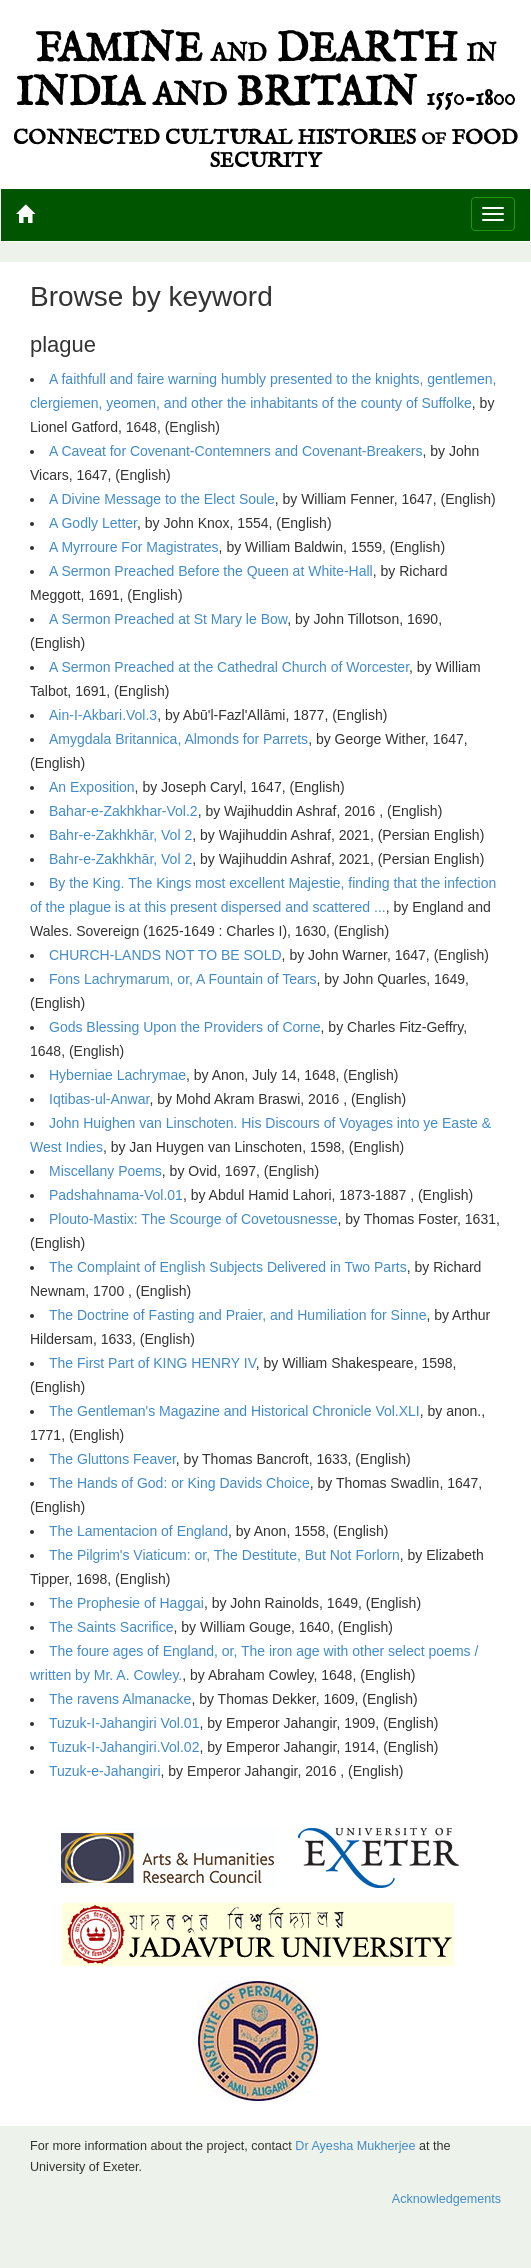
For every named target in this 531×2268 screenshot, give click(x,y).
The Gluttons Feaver (112, 1459)
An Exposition (92, 787)
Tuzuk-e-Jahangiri (105, 1771)
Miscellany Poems (105, 1171)
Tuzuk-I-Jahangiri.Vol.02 (124, 1747)
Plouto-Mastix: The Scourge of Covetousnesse (193, 1219)
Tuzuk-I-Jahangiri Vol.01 (124, 1723)
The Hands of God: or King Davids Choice (179, 1483)
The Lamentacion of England (138, 1531)
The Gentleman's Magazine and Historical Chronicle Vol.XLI (234, 1411)
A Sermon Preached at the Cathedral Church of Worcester (229, 667)
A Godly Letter (93, 523)
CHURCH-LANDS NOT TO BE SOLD (165, 955)
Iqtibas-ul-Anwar (99, 1099)
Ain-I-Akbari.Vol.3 (103, 715)
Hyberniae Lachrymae (117, 1075)
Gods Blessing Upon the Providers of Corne (185, 1027)
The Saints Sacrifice (111, 1627)
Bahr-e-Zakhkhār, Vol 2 (120, 835)
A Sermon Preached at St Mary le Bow (168, 619)
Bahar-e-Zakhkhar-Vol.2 (123, 811)
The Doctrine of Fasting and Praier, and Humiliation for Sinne (237, 1315)
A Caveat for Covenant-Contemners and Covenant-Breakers (236, 451)
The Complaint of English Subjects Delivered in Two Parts (228, 1267)
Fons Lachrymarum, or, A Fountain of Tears (182, 979)
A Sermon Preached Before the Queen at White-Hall (211, 571)
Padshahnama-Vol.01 (116, 1195)
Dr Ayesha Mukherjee (355, 2146)
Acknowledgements (446, 2199)
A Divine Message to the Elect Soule (162, 499)
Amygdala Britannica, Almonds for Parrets (178, 739)
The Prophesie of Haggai (126, 1603)
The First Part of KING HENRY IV (152, 1363)
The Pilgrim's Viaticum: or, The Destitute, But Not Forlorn (224, 1555)
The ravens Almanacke (120, 1699)
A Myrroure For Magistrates (134, 547)
